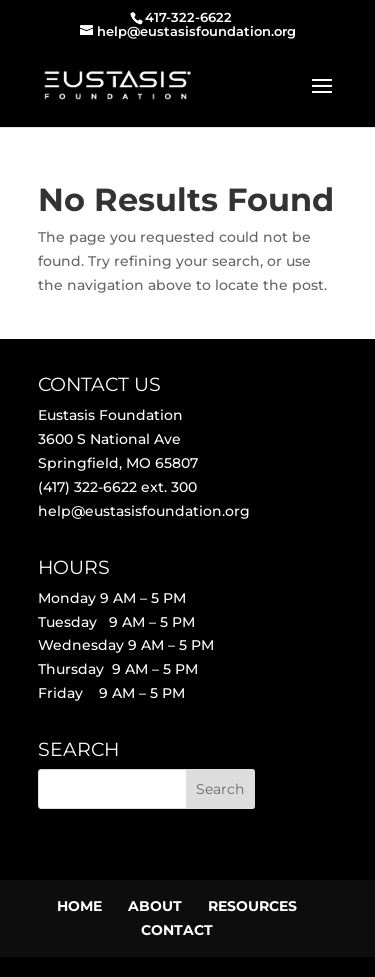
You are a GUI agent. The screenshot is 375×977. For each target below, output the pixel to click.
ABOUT (155, 906)
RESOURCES (252, 906)
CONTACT (177, 930)
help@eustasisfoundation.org (144, 511)
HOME (79, 906)
